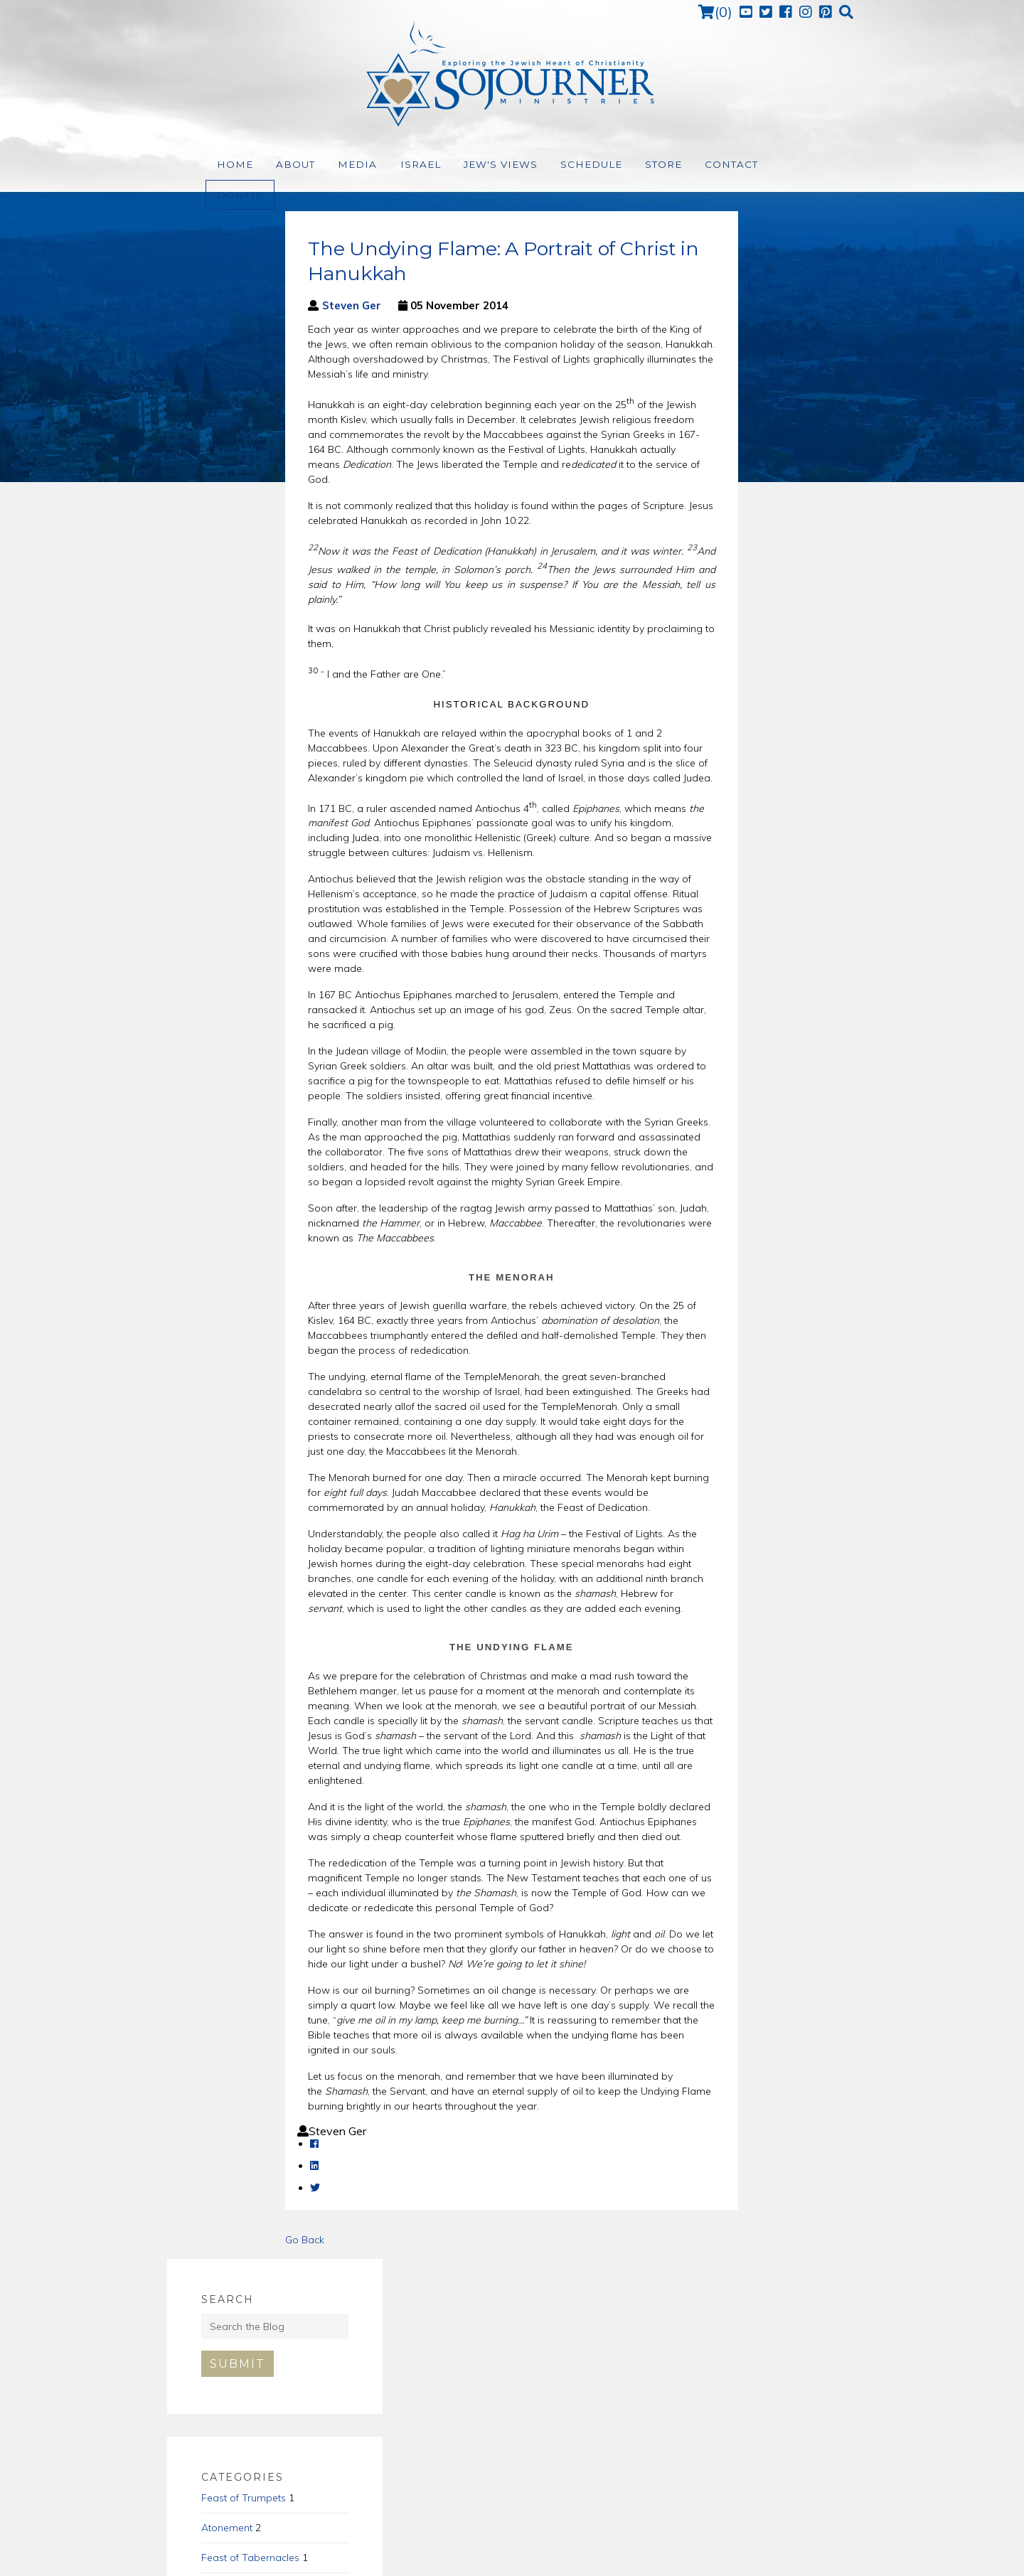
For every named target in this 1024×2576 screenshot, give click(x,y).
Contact (694, 165)
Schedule (561, 165)
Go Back (186, 2239)
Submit (712, 316)
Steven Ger (233, 305)
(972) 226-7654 (517, 2455)
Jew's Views (476, 165)
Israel (403, 165)
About (289, 165)
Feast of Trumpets (718, 450)
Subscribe (744, 2328)
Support (575, 2557)
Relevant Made (635, 2557)
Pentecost (698, 539)
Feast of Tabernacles (725, 509)
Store (629, 165)
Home (232, 165)
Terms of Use (524, 2557)
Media (346, 165)
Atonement (701, 480)
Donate (764, 164)
